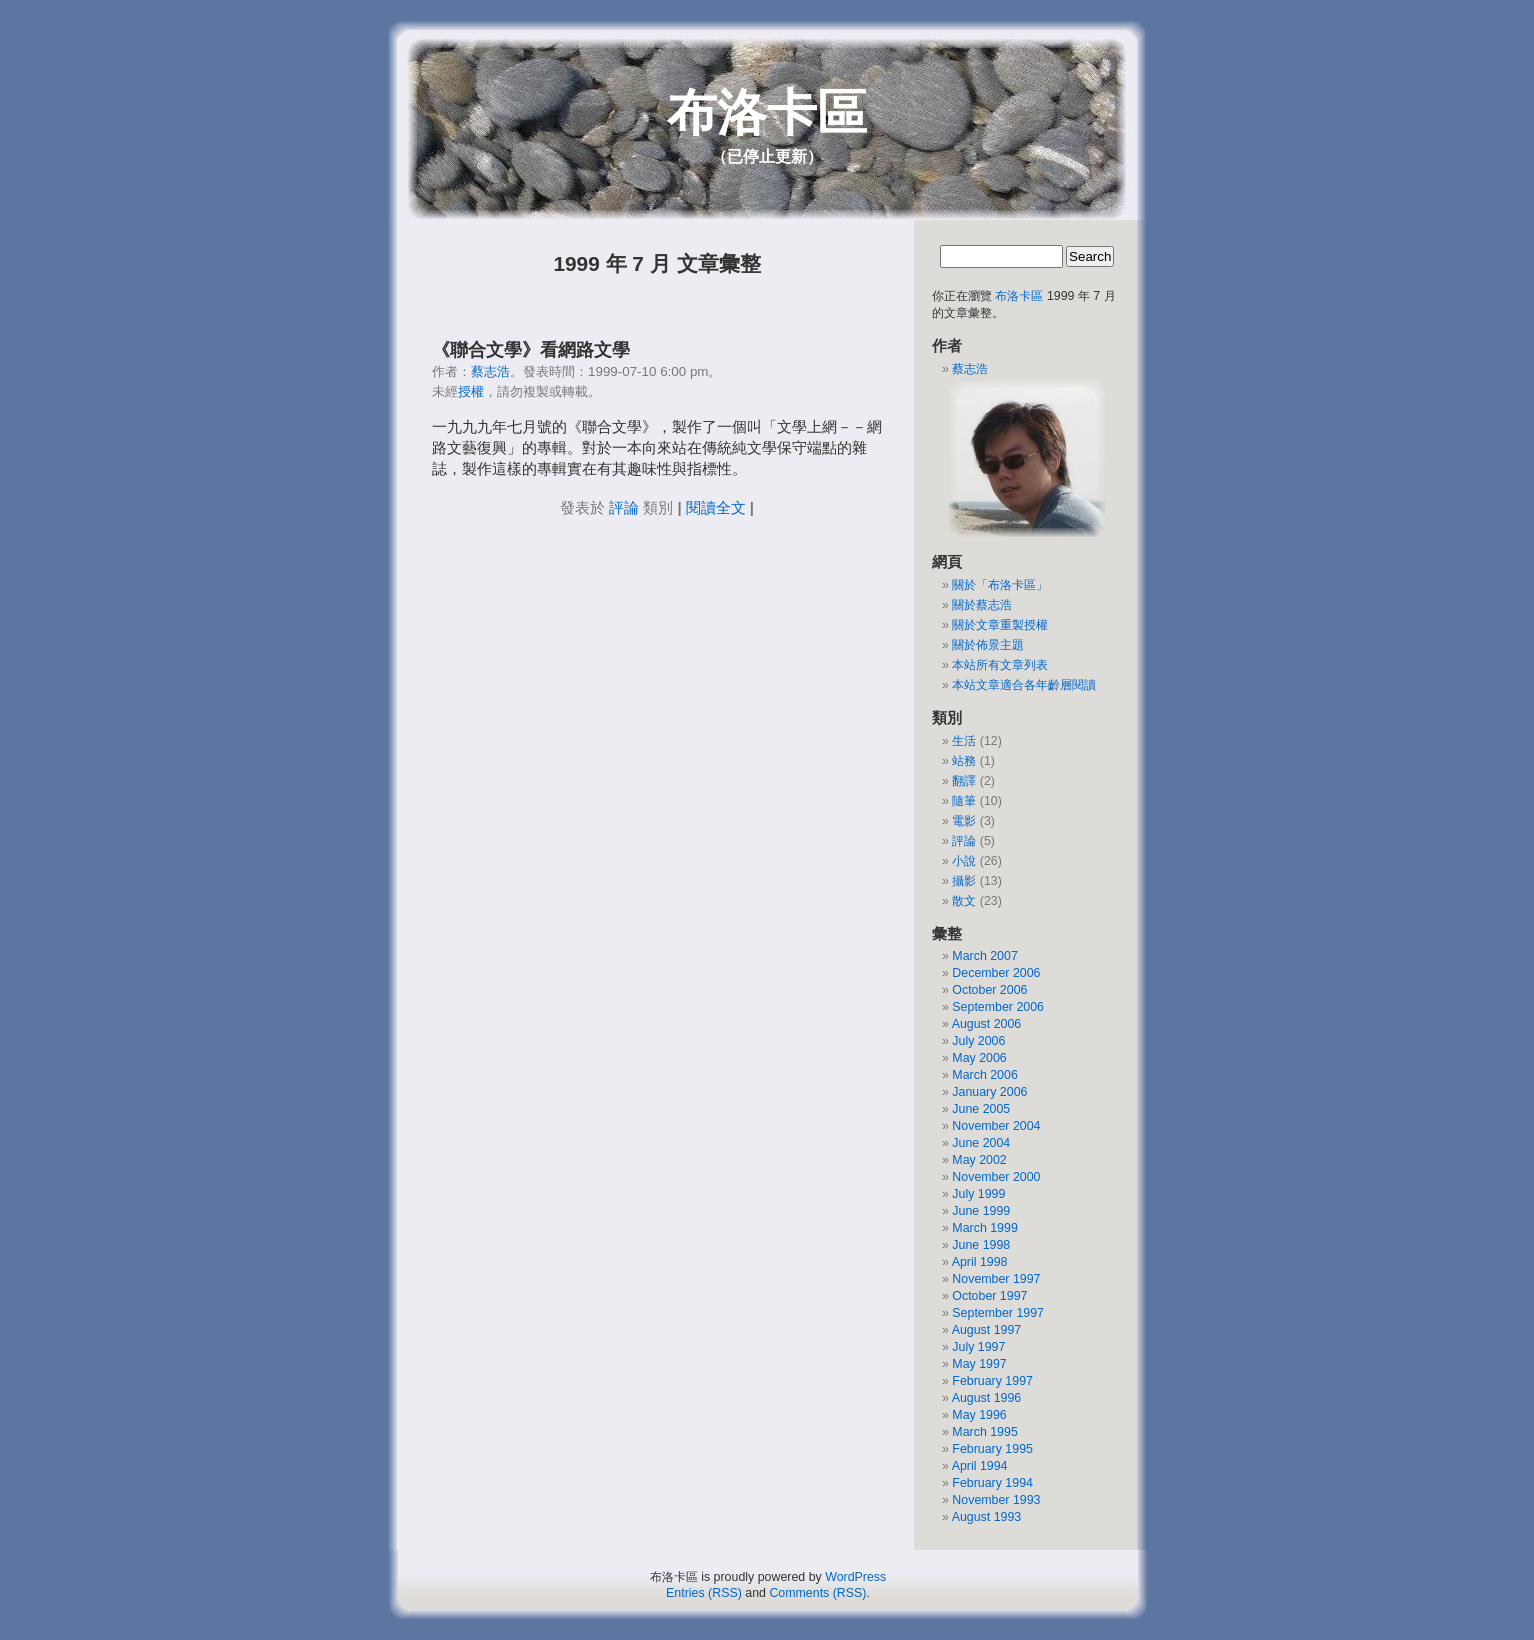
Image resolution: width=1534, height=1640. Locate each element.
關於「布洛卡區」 (1000, 585)
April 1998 (980, 1262)
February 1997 (992, 1381)
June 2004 (981, 1143)
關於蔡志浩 (982, 605)
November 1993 (996, 1500)
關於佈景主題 (988, 645)
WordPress (855, 1577)
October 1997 (989, 1296)
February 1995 (992, 1449)
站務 (964, 761)
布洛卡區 (767, 113)
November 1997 (996, 1279)
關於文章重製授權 (1000, 625)
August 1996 (987, 1398)
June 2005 (981, 1109)
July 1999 (978, 1194)
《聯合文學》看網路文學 (531, 350)
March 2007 (984, 956)
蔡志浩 (490, 371)
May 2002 (979, 1160)
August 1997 (987, 1330)
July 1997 (978, 1347)
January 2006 (989, 1092)
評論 (624, 508)
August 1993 (987, 1517)
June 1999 (981, 1211)
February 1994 (992, 1483)
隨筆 (964, 801)
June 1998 (981, 1245)
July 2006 (978, 1041)
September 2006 (998, 1007)
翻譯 (964, 781)
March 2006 (984, 1075)
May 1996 (979, 1415)
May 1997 (979, 1364)
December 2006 (996, 973)
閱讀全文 (716, 508)
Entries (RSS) (704, 1593)
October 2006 (989, 990)
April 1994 (980, 1466)
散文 (964, 901)
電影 (964, 821)
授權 (471, 391)
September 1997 (998, 1313)
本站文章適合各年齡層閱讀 (1024, 685)
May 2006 (979, 1058)
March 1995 (984, 1432)
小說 (964, 861)
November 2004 (996, 1126)
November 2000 (996, 1177)
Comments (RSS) (817, 1593)
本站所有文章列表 (1000, 665)
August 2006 (987, 1024)
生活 (964, 741)
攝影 (964, 881)
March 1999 (984, 1228)
